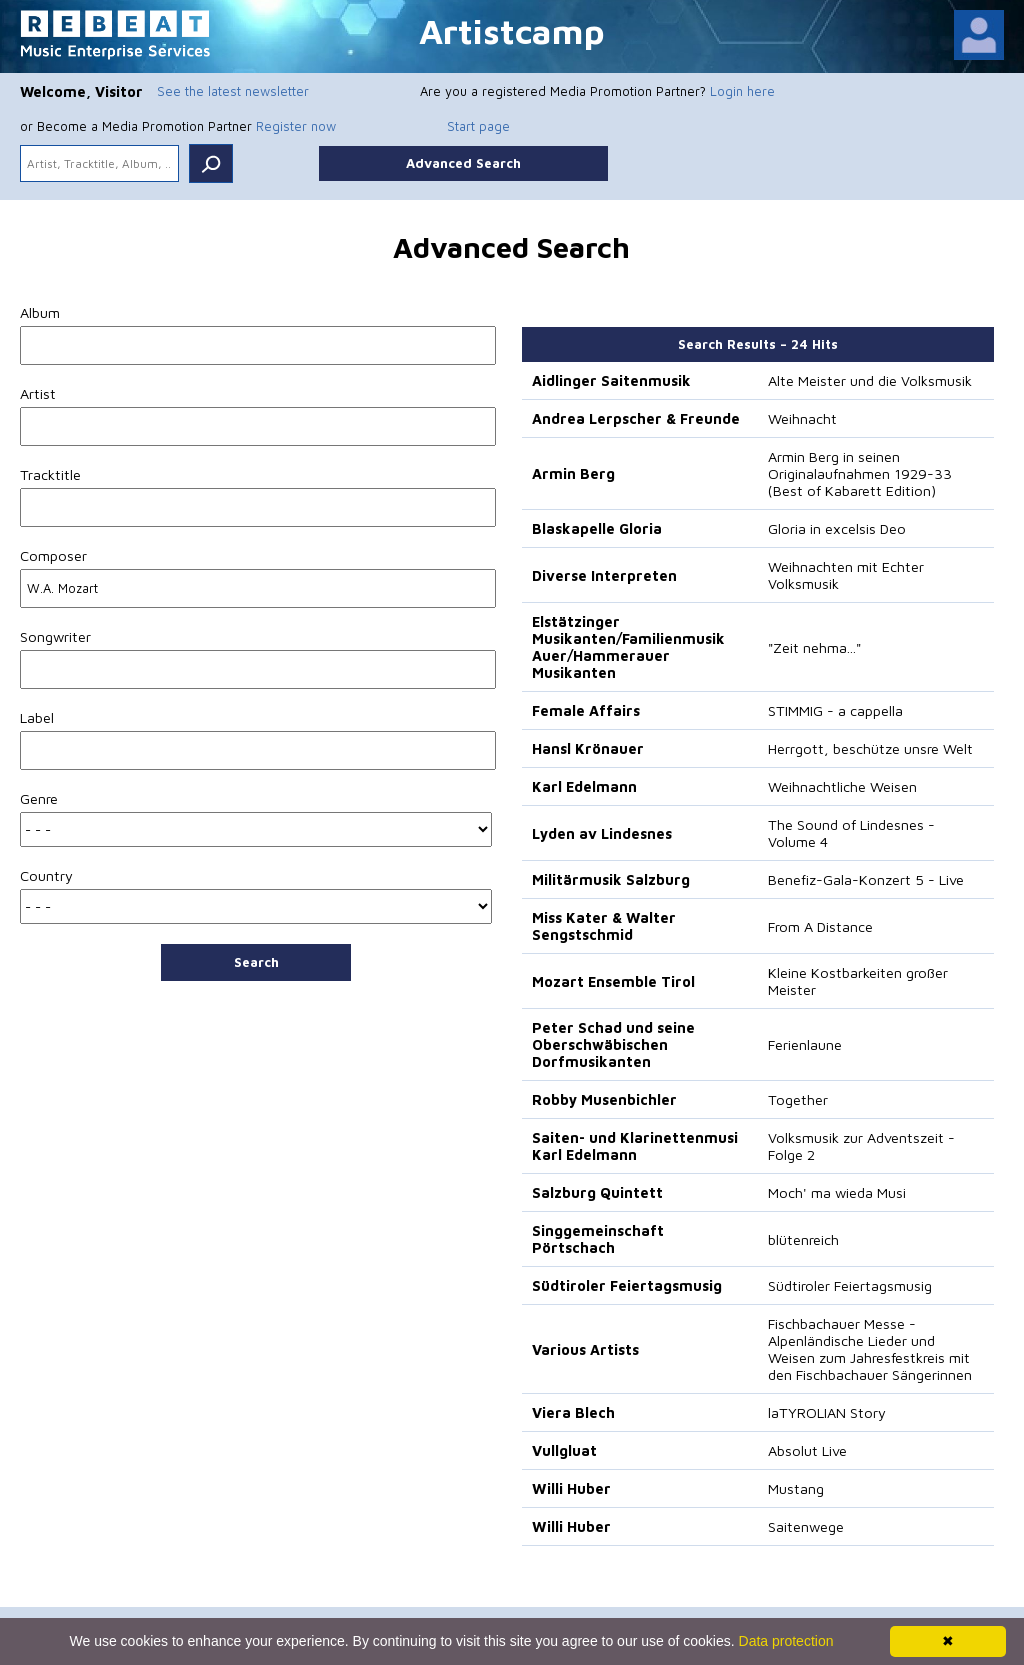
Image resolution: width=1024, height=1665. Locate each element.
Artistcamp (512, 30)
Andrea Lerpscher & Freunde (636, 418)
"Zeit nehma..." (814, 647)
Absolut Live (807, 1450)
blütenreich (803, 1239)
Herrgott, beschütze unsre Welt (870, 748)
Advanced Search (463, 163)
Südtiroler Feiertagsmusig (627, 1285)
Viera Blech (573, 1412)
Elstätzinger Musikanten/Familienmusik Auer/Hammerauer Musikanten (628, 647)
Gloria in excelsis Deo (837, 528)
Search (256, 962)
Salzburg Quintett (597, 1192)
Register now (296, 126)
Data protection (786, 1641)
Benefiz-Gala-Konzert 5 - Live (866, 879)
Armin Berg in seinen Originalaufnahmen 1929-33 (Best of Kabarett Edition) (860, 473)
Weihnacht (802, 418)
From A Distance (820, 926)
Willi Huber (571, 1488)
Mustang (796, 1488)
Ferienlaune (805, 1044)
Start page (478, 126)
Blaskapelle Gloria (597, 528)
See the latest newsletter (233, 91)
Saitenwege (806, 1526)
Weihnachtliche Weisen (842, 786)
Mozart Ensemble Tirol (613, 981)
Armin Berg (573, 473)
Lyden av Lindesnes (602, 833)
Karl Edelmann (584, 786)
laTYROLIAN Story (827, 1412)
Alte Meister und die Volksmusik (870, 380)
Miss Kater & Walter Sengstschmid (604, 926)
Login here (742, 91)
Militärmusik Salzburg (611, 879)
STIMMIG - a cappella (835, 710)
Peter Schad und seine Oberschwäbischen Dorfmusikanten (613, 1044)
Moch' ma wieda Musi (837, 1192)
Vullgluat (564, 1450)
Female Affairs (586, 710)
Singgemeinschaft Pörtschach (598, 1239)
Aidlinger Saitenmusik (611, 380)
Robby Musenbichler (604, 1099)
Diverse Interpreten (604, 575)
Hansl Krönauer (588, 748)
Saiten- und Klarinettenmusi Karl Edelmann (635, 1146)
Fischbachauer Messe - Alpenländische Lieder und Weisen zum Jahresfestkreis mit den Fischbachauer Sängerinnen (870, 1349)
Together (798, 1099)
